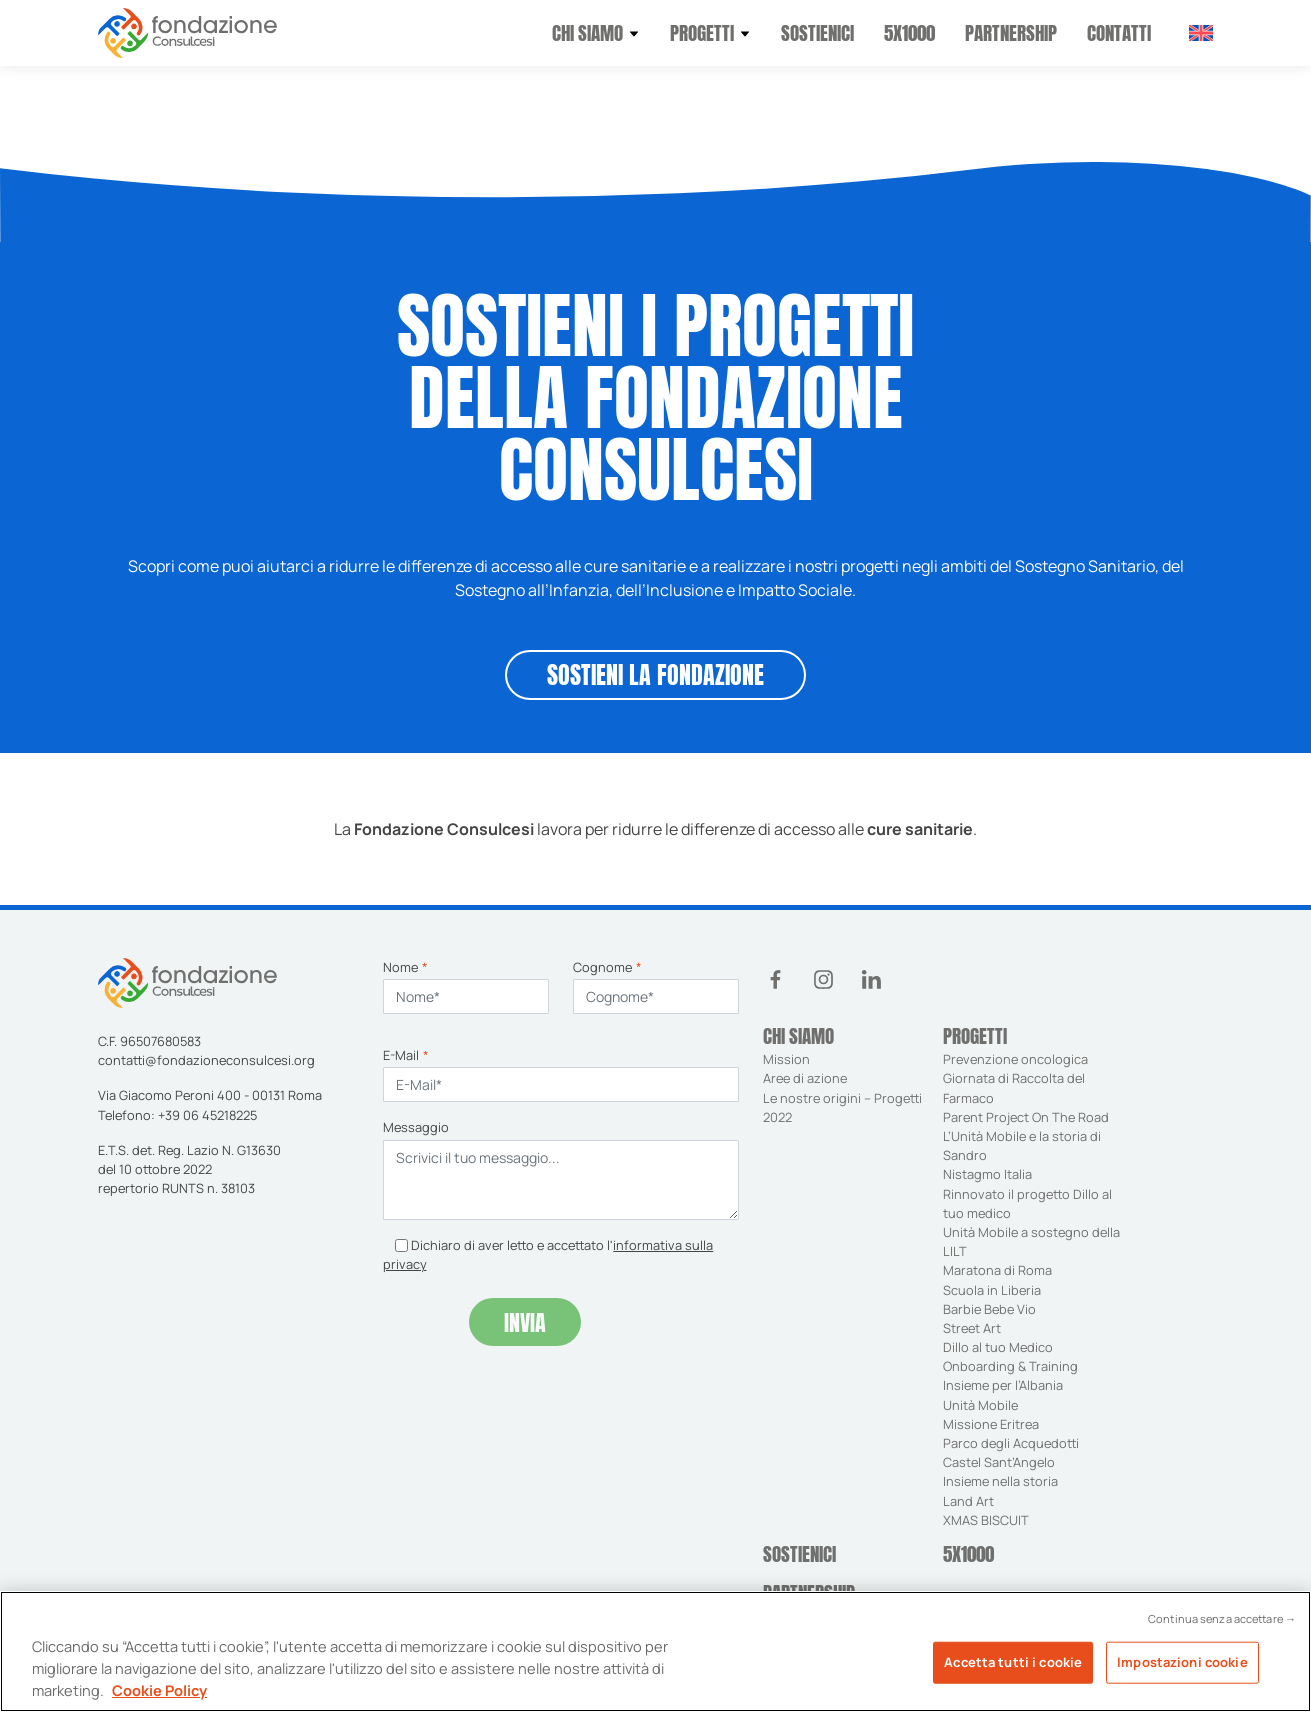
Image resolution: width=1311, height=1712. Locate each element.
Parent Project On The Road (1026, 1117)
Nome (405, 967)
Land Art (968, 1501)
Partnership (1011, 32)
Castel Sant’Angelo (999, 1462)
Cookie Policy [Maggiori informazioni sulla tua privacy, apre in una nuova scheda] (159, 1699)
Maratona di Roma (997, 1270)
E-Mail (406, 1055)
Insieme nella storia (1000, 1481)
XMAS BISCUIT (986, 1520)
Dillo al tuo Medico (998, 1347)
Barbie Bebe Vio (989, 1309)
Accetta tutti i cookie (1013, 1671)
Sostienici (817, 32)
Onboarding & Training (1010, 1366)
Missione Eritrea (991, 1424)
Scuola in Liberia (992, 1290)
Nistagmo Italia (987, 1174)
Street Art (972, 1328)
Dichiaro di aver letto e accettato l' (548, 1254)
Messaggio (416, 1127)
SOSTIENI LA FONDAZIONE (655, 675)
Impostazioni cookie (1182, 1671)
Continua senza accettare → (1222, 1628)
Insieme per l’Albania (1003, 1385)
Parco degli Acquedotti (1011, 1443)
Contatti (1119, 32)
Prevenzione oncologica (1017, 1059)
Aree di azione (805, 1078)
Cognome (607, 967)
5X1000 (909, 32)
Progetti (702, 32)
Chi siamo (587, 32)
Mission (786, 1059)
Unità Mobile (980, 1405)
